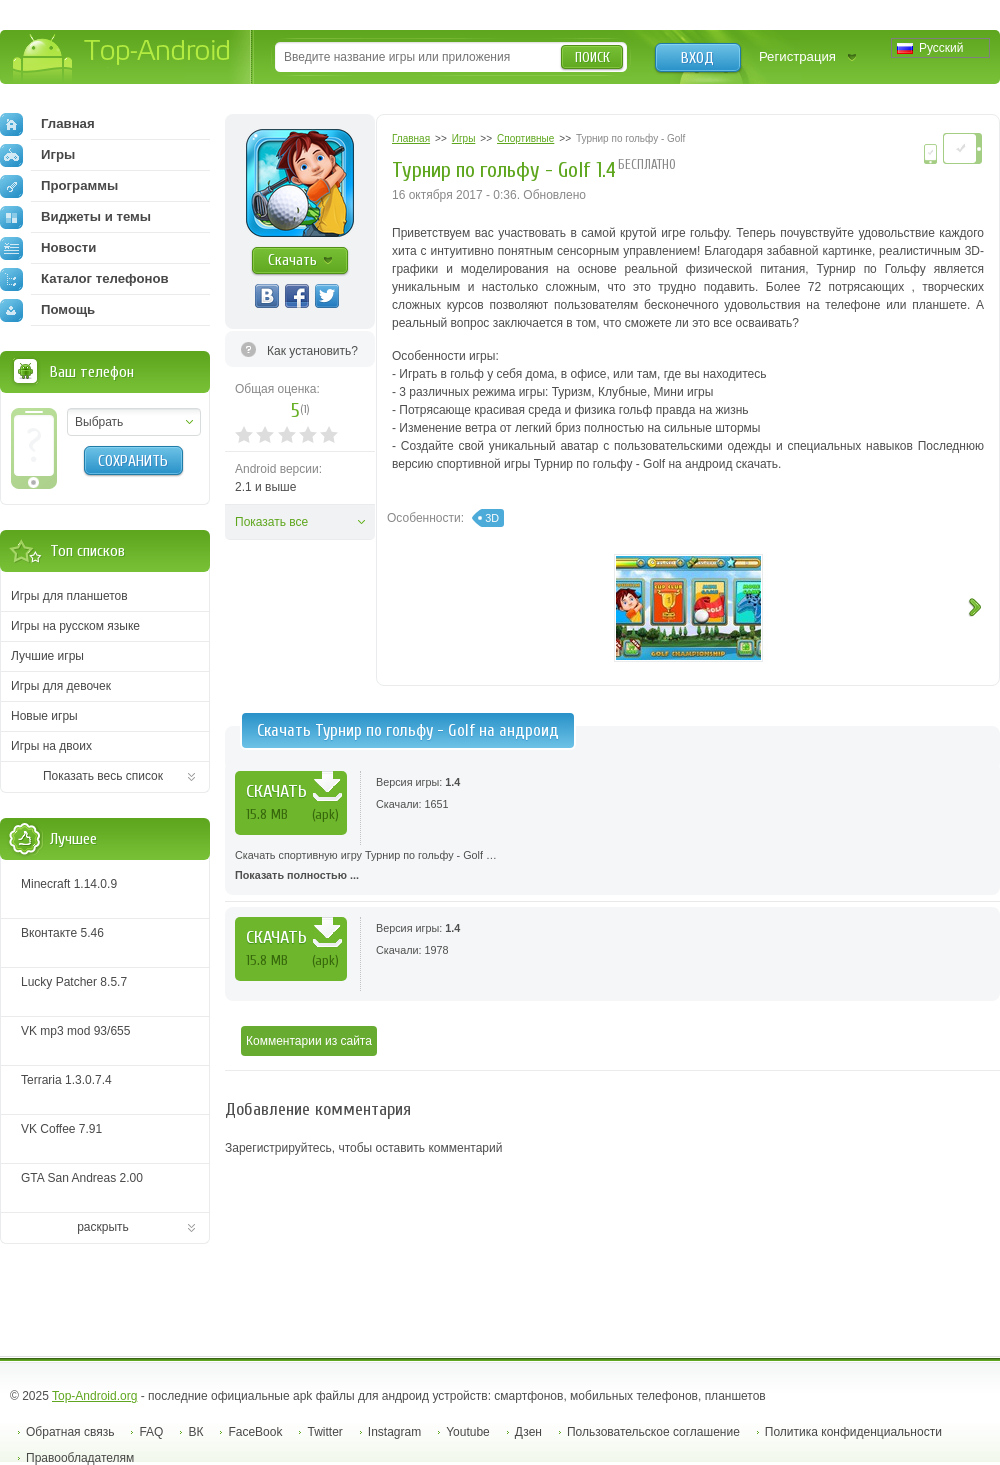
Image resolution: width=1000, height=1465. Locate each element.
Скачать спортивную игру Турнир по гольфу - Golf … (612, 867)
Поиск (592, 57)
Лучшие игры (47, 656)
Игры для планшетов (69, 596)
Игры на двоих (51, 746)
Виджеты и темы (75, 217)
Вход (697, 58)
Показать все (271, 522)
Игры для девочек (61, 686)
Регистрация (797, 56)
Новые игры (44, 716)
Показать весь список (103, 776)
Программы (59, 186)
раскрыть (103, 1227)
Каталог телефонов (84, 279)
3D (492, 518)
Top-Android (122, 58)
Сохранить (133, 461)
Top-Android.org (94, 1396)
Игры (37, 155)
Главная (47, 124)
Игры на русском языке (75, 626)
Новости (48, 248)
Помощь (47, 310)
